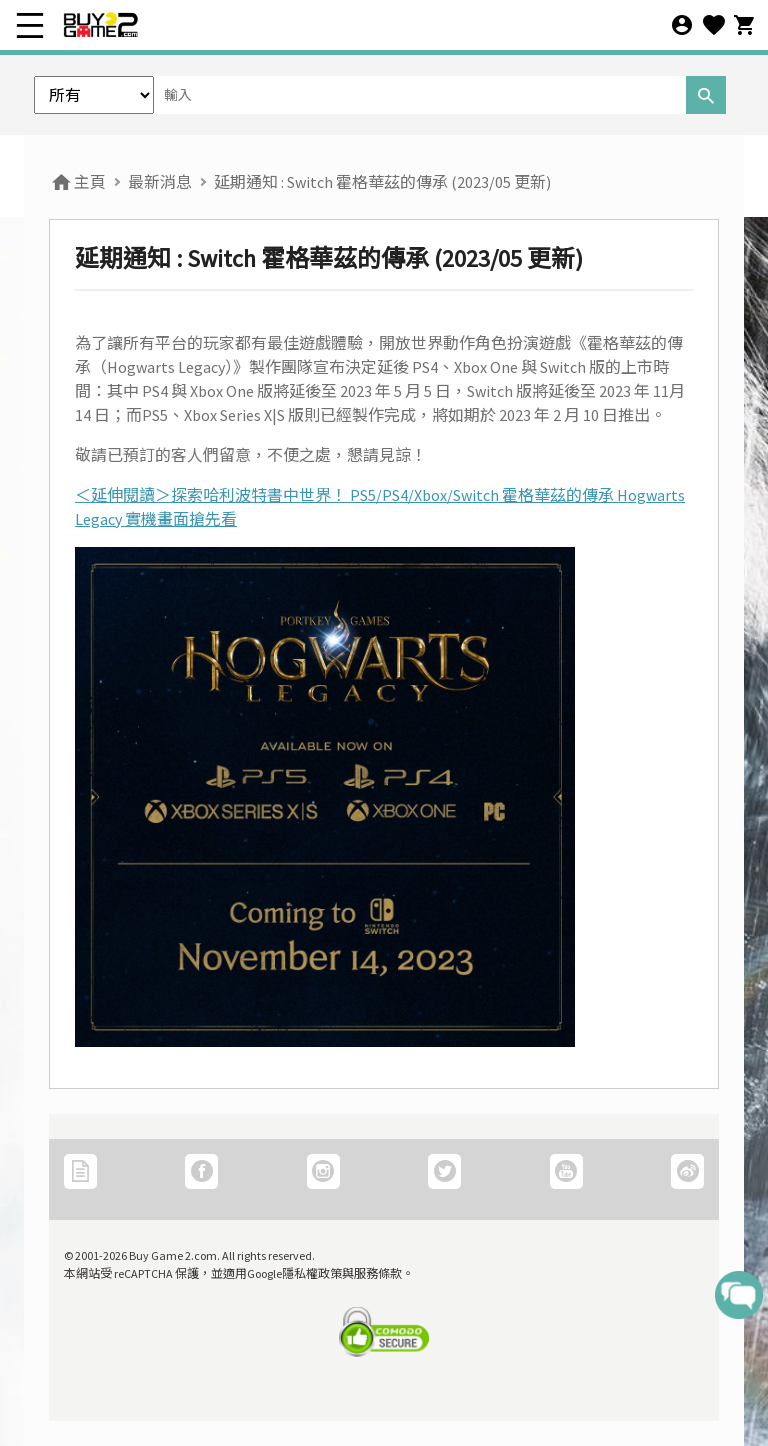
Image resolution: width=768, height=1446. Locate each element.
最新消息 (160, 182)
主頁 (77, 182)
